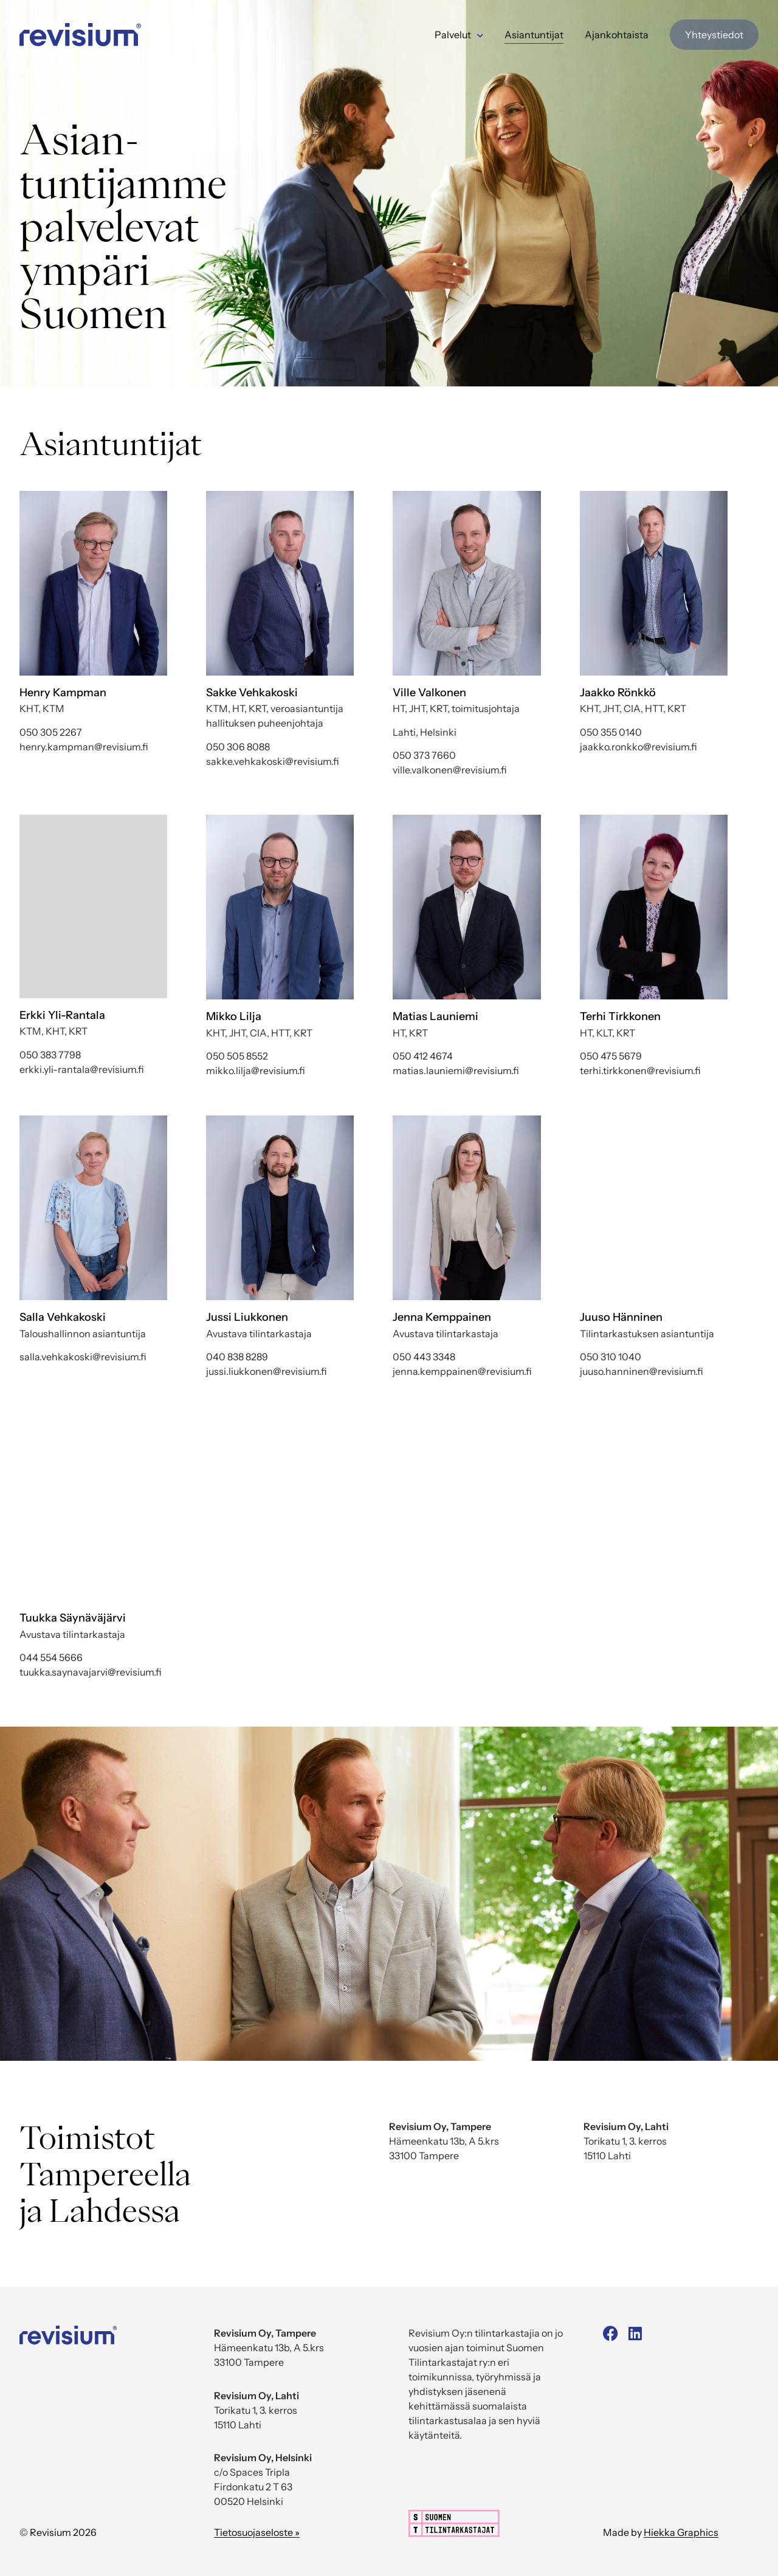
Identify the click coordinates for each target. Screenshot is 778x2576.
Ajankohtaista (617, 35)
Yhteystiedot (714, 35)
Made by (660, 2532)
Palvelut (459, 35)
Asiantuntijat (533, 35)
